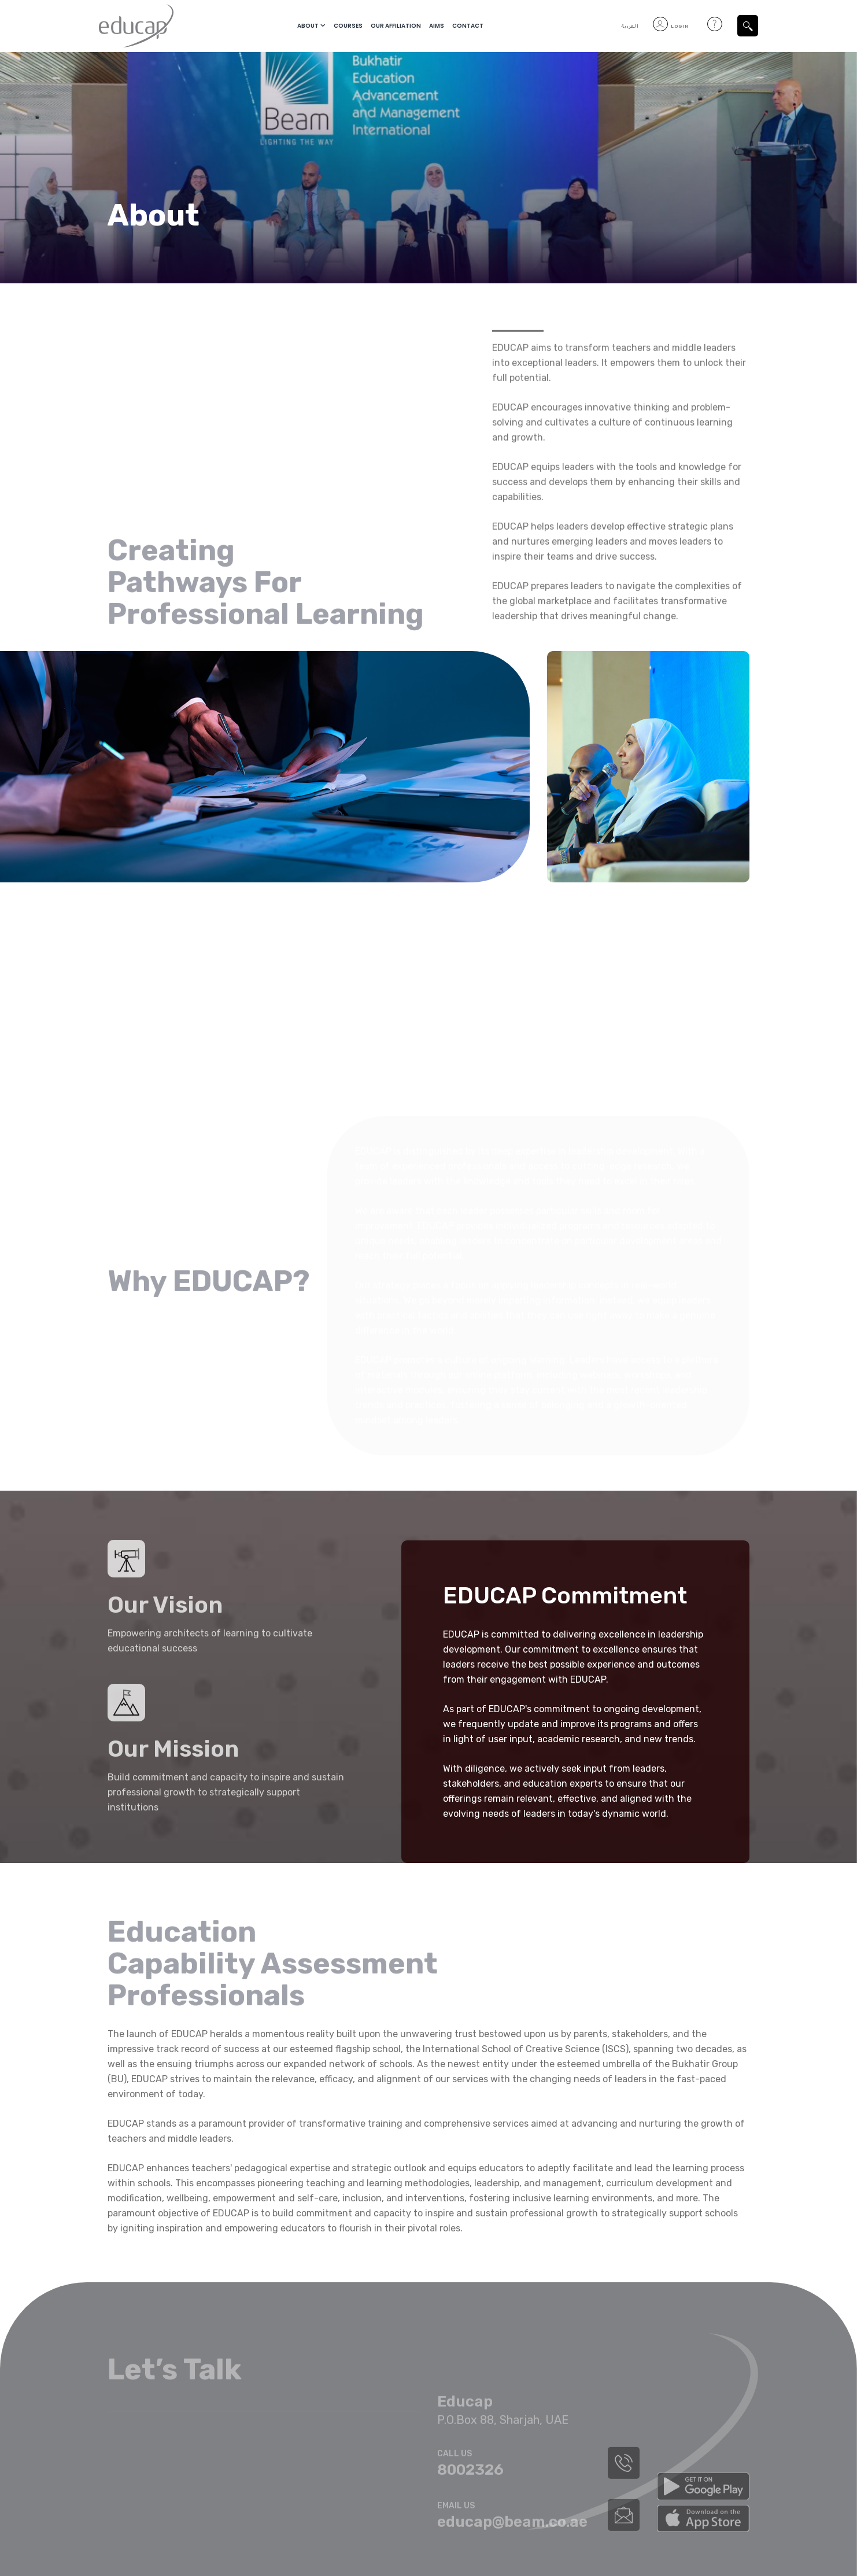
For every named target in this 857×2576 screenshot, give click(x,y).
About (308, 25)
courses (348, 25)
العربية (630, 26)
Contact (467, 25)
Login (671, 26)
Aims (436, 25)
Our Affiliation (396, 25)
